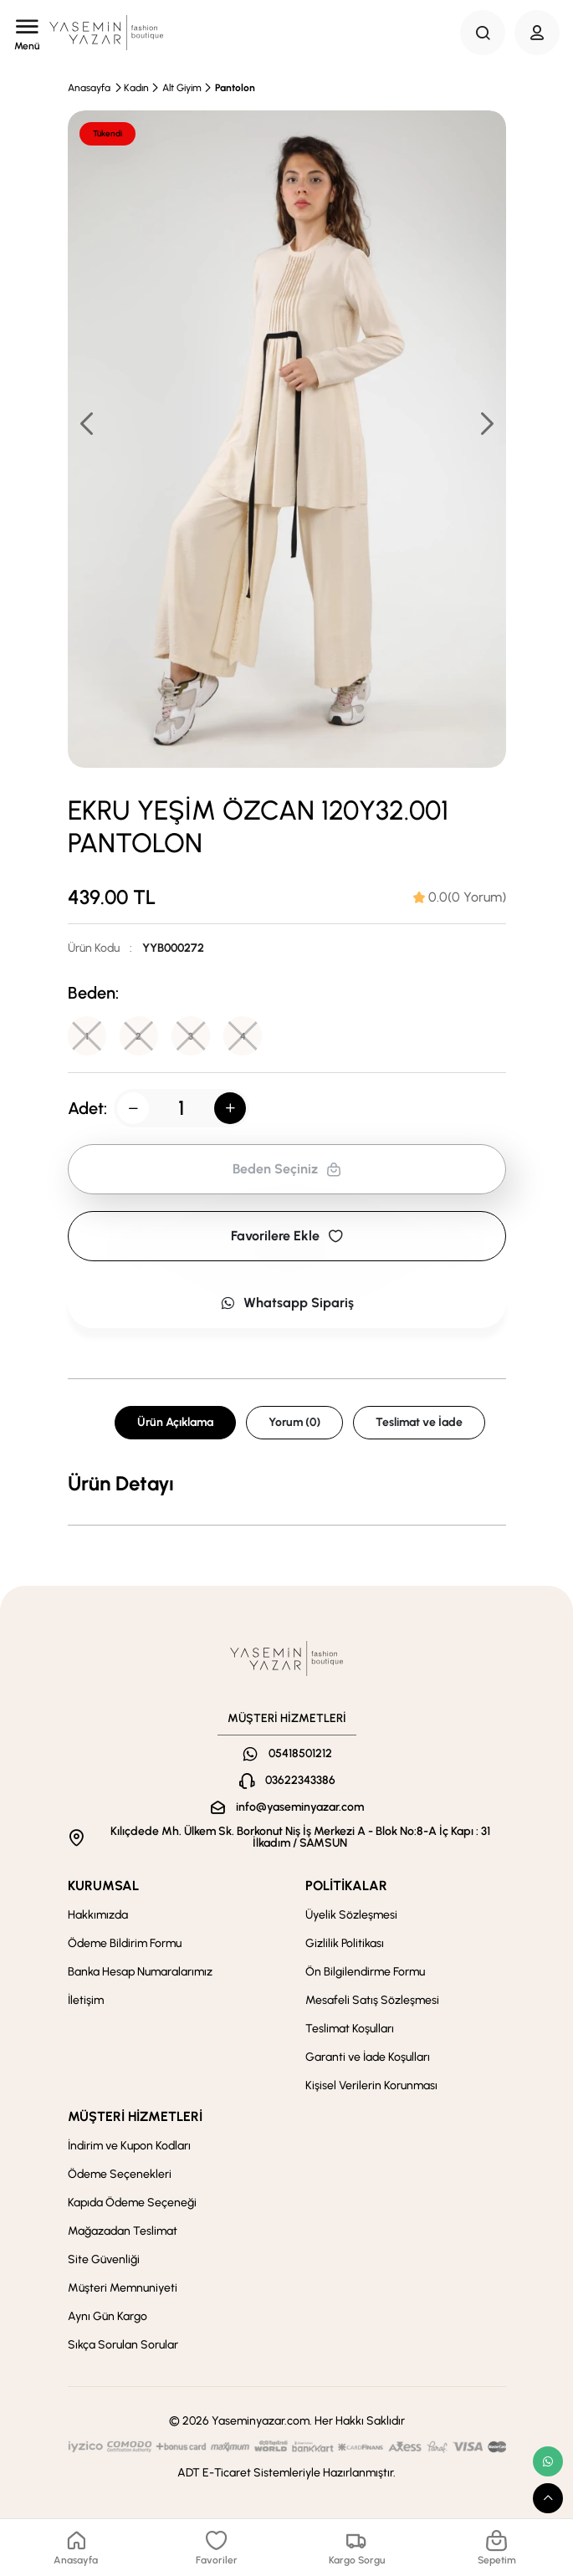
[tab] (459, 897)
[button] (486, 423)
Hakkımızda (98, 1916)
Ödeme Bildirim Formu (125, 1944)
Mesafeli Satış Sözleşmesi (372, 2001)
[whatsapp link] (548, 2461)
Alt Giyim (182, 88)
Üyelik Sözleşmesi (351, 1916)
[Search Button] (482, 32)
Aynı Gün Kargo (107, 2317)
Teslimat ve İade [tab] (419, 1423)
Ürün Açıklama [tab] (175, 1423)
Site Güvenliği (104, 2260)
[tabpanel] (287, 1484)
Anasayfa (89, 88)
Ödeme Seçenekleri (119, 2175)
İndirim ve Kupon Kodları (129, 2146)
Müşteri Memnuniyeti (122, 2289)
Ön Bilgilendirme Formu (365, 1972)
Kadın (136, 88)
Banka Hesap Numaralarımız (140, 1972)
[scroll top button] (548, 2498)
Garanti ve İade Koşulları (367, 2058)
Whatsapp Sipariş (287, 1303)
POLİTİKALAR (346, 1886)
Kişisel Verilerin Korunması (371, 2086)
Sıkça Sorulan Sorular (123, 2345)
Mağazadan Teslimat (122, 2232)
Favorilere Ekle (287, 1237)
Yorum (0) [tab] (294, 1423)
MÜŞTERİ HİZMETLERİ (135, 2117)
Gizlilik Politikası (344, 1944)
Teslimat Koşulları (349, 2029)
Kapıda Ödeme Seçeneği (132, 2203)
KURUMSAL (103, 1886)
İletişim (86, 2001)
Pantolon (235, 88)
